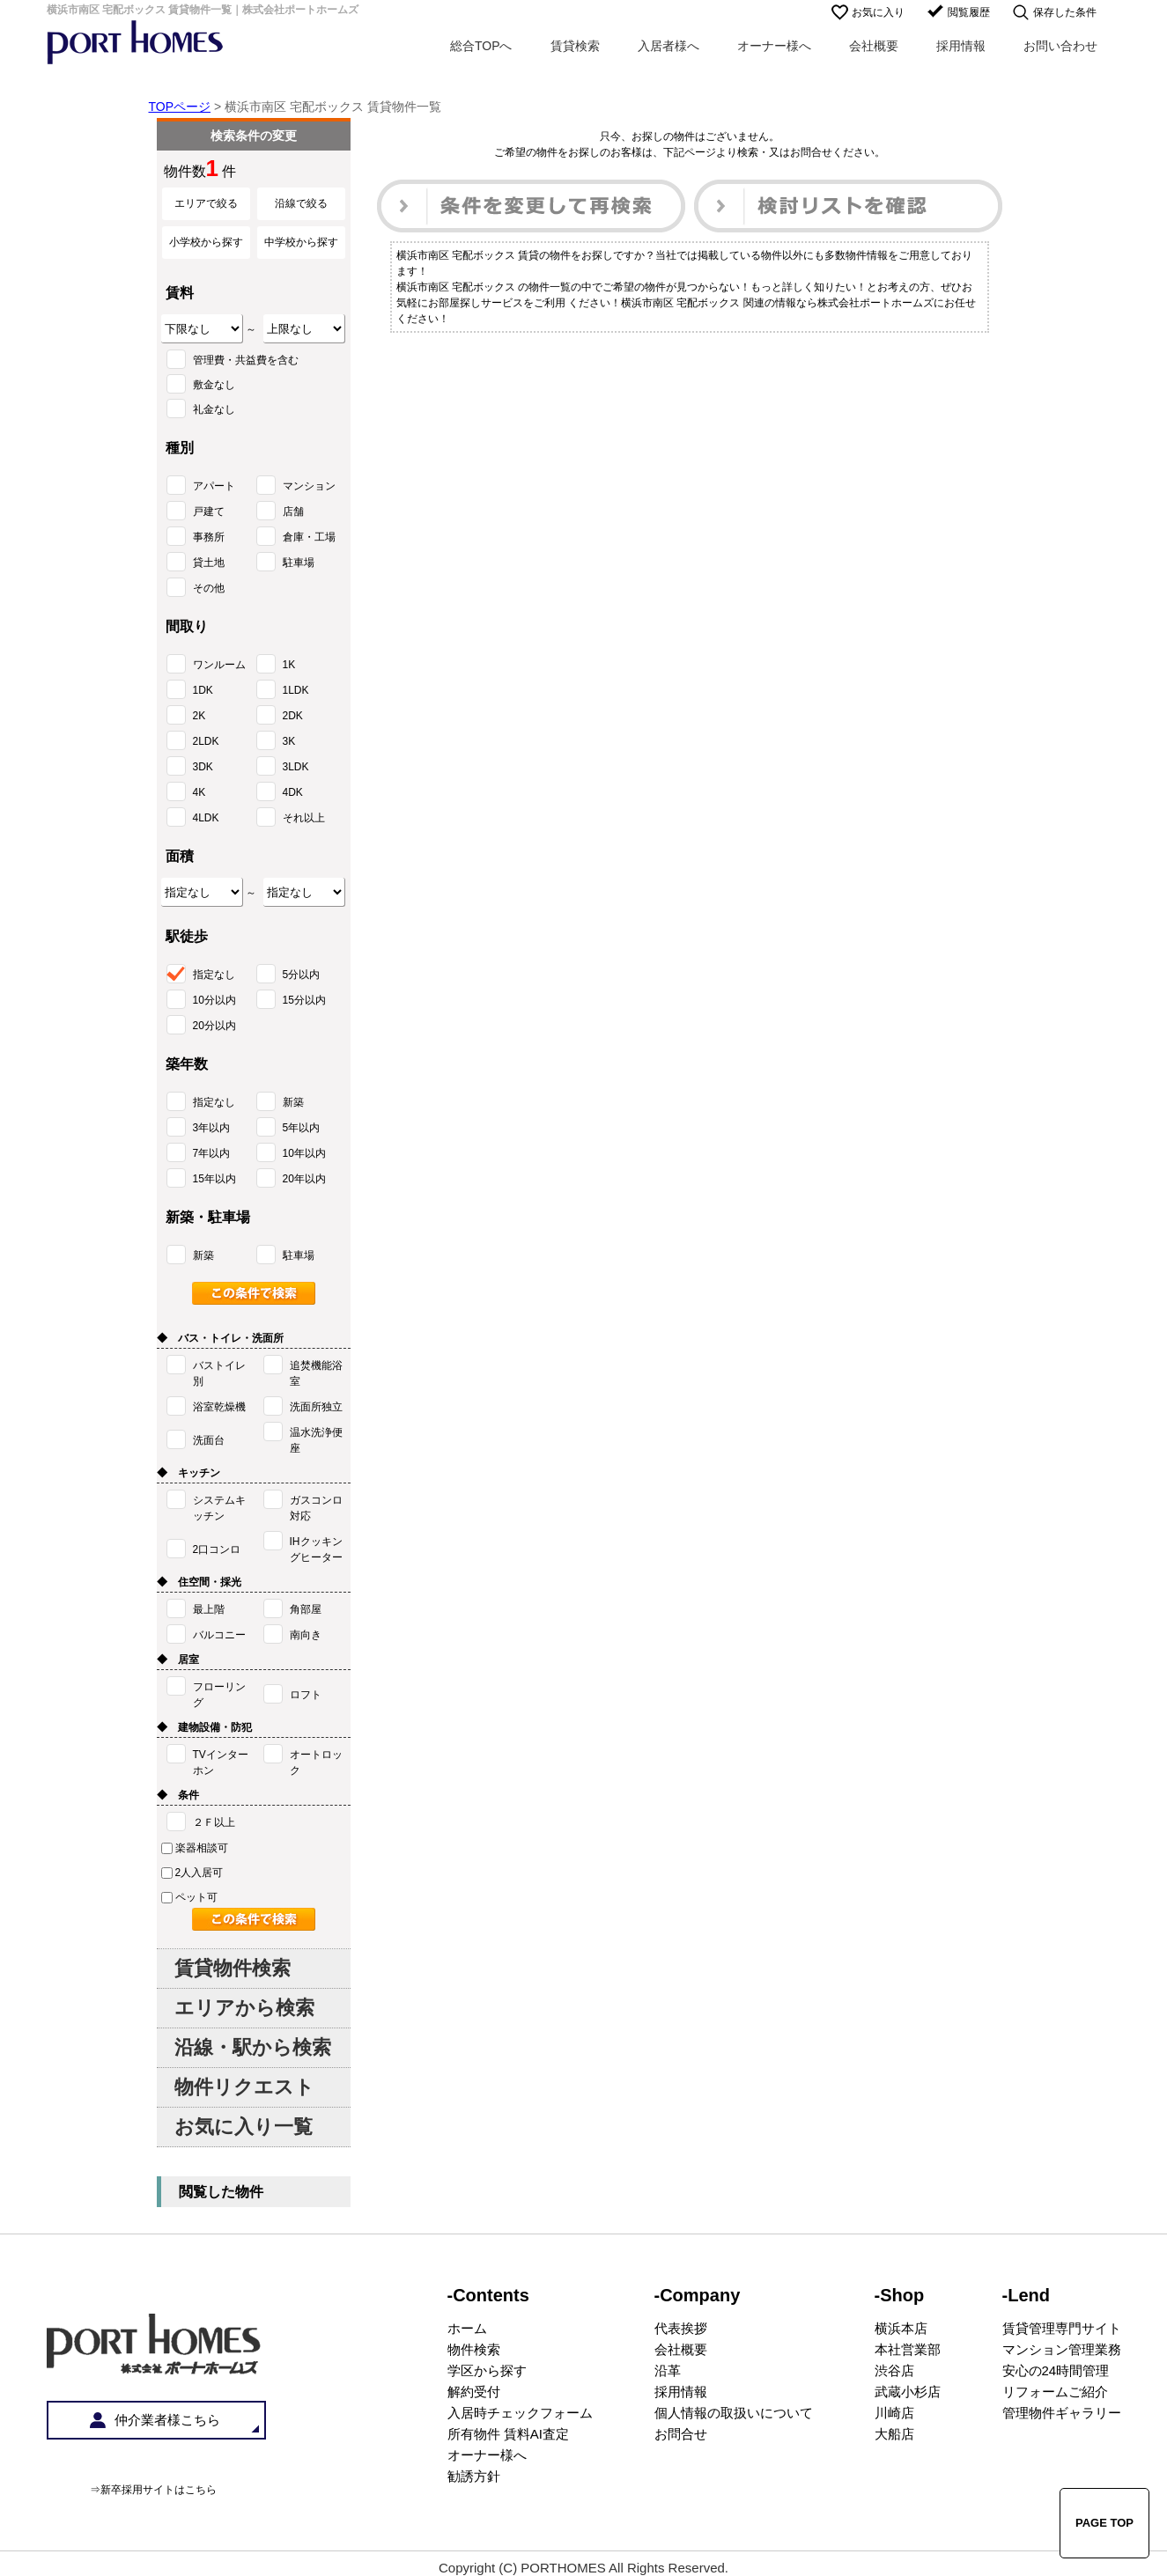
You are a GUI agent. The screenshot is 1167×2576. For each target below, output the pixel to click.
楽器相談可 (194, 1848)
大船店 (894, 2433)
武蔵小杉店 (908, 2391)
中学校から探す (301, 242)
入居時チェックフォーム (520, 2412)
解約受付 (473, 2391)
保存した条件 (1065, 12)
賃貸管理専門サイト (1061, 2328)
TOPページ (180, 106)
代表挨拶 (680, 2328)
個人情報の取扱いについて (733, 2412)
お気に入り (878, 12)
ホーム (467, 2328)
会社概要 (873, 46)
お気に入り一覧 (243, 2127)
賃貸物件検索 (232, 1968)
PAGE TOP (1104, 2522)
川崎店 (894, 2412)
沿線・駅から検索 (252, 2047)
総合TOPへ (481, 46)
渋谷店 (894, 2370)
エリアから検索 (244, 2008)
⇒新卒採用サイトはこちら (153, 2490)
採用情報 (961, 46)
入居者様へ (668, 46)
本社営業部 (908, 2349)
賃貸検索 (575, 46)
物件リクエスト (244, 2087)
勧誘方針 (473, 2476)
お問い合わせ (1060, 46)
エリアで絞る (206, 203)
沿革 (667, 2370)
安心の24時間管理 (1056, 2370)
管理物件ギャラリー (1061, 2412)
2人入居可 (192, 1872)
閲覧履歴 (969, 12)
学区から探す (487, 2370)
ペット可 (189, 1897)
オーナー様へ (774, 46)
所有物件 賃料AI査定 (508, 2433)
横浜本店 (901, 2328)
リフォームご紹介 (1055, 2391)
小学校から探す (206, 242)
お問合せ (680, 2433)
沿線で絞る (301, 203)
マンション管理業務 (1061, 2349)
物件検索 (473, 2349)
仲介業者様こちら (167, 2419)
